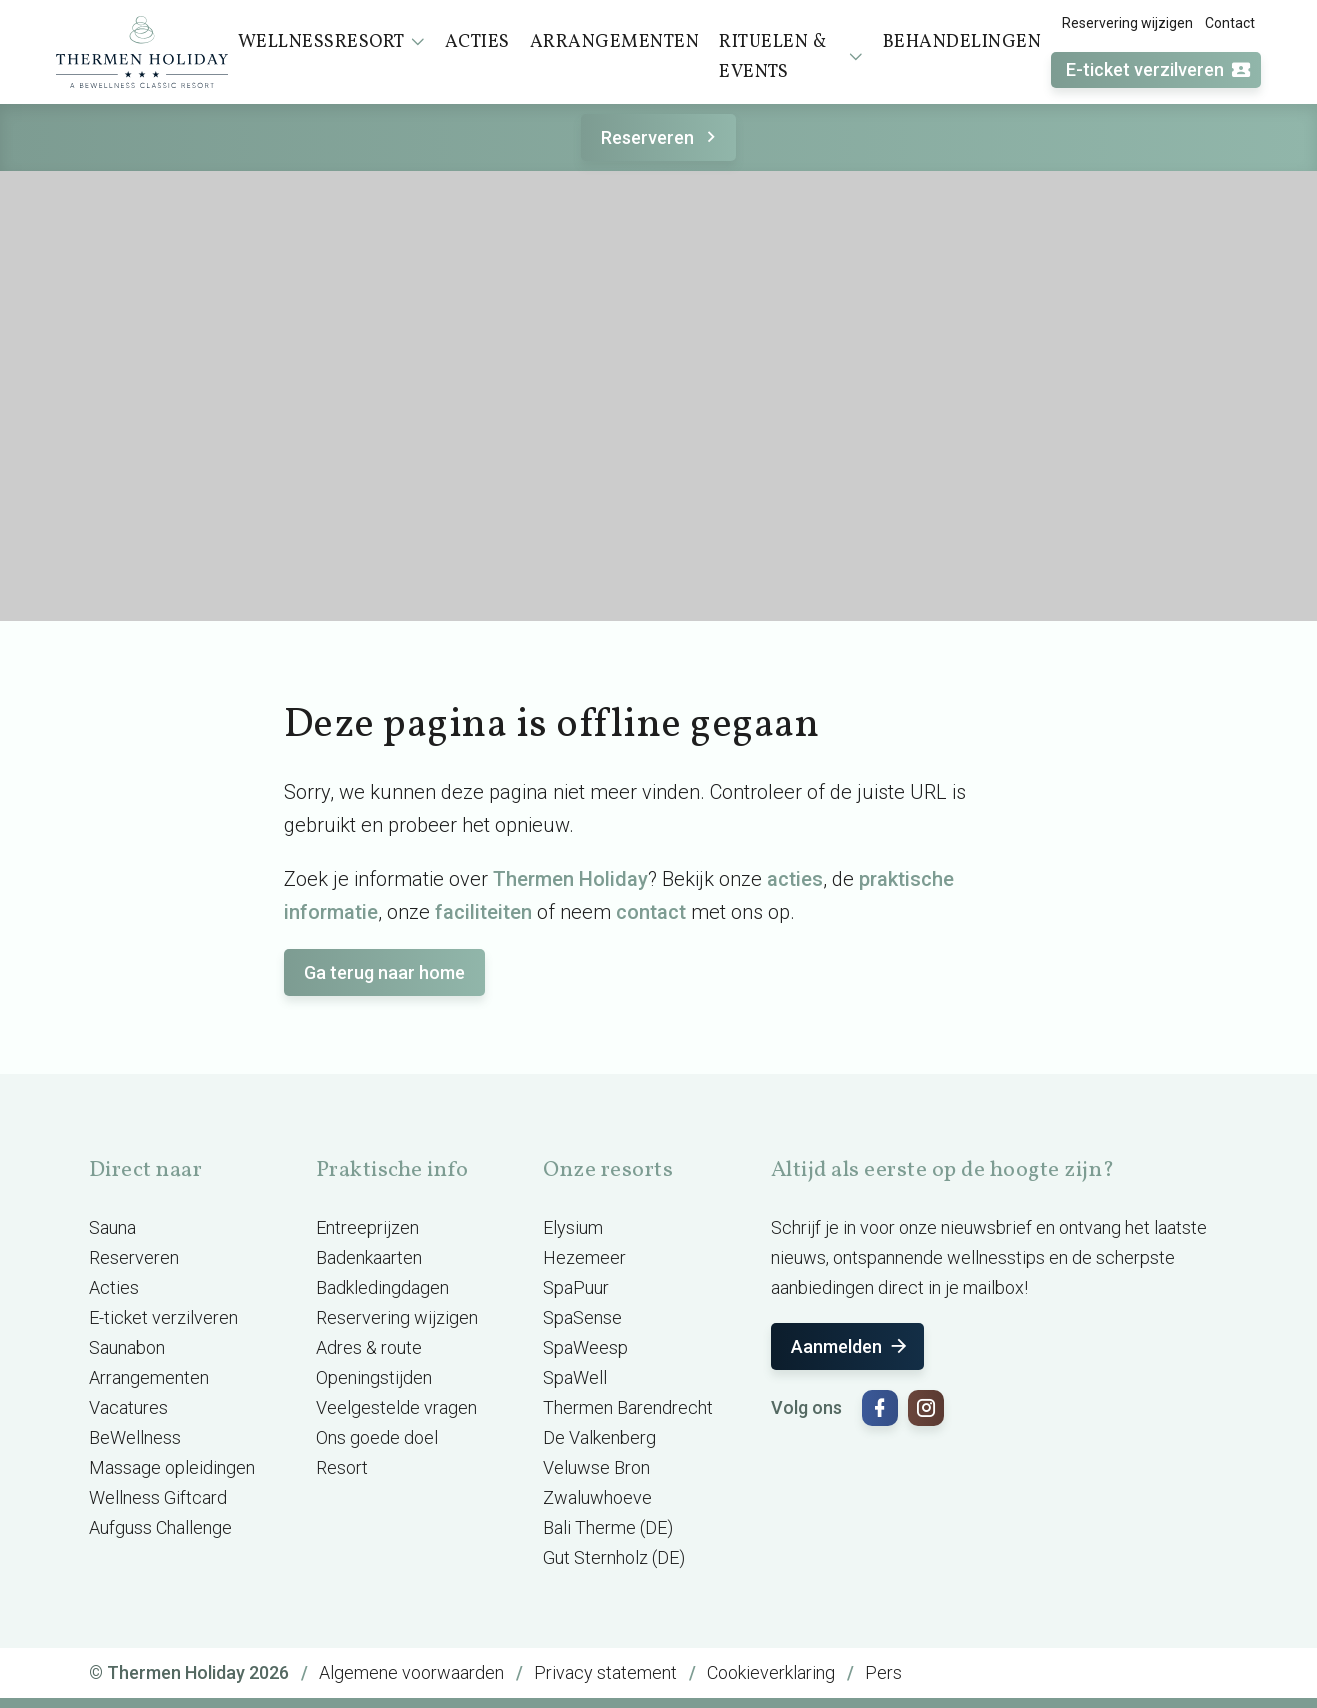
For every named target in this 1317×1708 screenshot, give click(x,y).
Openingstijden (374, 1377)
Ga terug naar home (384, 972)
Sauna (112, 1227)
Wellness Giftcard (158, 1497)
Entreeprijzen (367, 1227)
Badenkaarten (369, 1257)
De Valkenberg (599, 1437)
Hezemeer (584, 1257)
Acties (114, 1287)
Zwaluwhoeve (597, 1497)
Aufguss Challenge (160, 1527)
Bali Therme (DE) (608, 1527)
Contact (1230, 23)
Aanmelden (850, 1346)
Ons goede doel (377, 1437)
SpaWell (575, 1377)
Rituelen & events (790, 57)
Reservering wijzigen (1127, 23)
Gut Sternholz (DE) (614, 1557)
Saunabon (127, 1347)
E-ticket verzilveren (1159, 70)
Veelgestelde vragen (396, 1407)
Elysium (573, 1227)
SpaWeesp (585, 1347)
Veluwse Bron (596, 1467)
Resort (342, 1467)
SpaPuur (576, 1287)
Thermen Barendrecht (628, 1407)
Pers (883, 1672)
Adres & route (369, 1347)
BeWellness (135, 1437)
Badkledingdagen (382, 1287)
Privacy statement (605, 1672)
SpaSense (582, 1317)
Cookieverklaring (771, 1672)
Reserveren (661, 137)
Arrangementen (149, 1377)
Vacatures (128, 1407)
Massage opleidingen (172, 1467)
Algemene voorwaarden (411, 1672)
